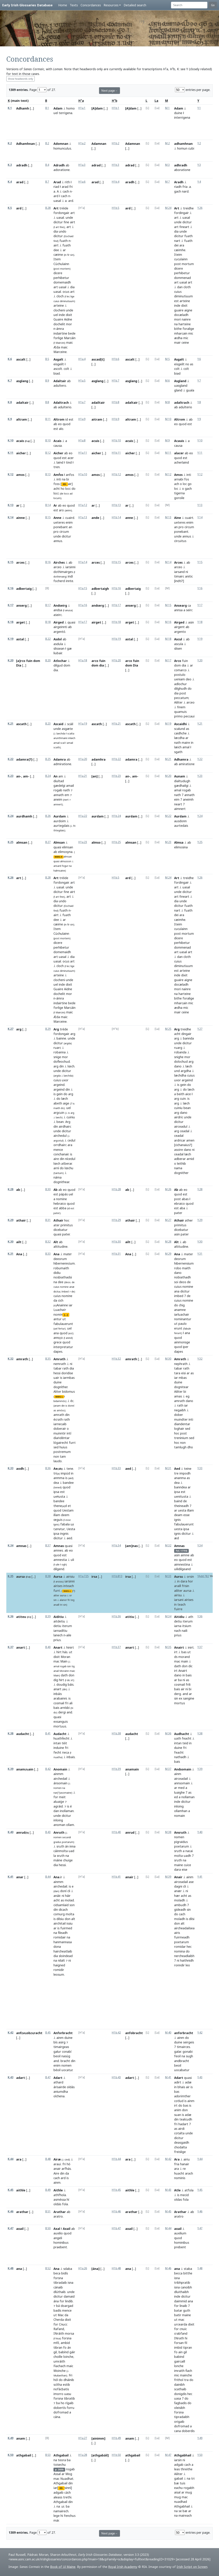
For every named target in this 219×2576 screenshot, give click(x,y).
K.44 (10, 2159)
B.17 (48, 605)
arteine (58, 305)
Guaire (58, 319)
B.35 (48, 1359)
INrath (179, 2338)
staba (188, 2269)
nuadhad (180, 2501)
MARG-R (58, 857)
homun (182, 148)
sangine (188, 1698)
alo (61, 429)
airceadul (180, 1126)
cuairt (189, 518)
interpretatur (63, 1347)
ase (191, 1882)
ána (56, 2301)
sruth (60, 1846)
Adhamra (181, 759)
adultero (59, 385)
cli (68, 1891)
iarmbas (69, 1378)
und (177, 1071)
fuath (63, 241)
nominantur (182, 1319)
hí (68, 2199)
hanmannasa (62, 1942)
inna (72, 1846)
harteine (185, 324)
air (183, 1689)
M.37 (168, 1769)
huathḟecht (61, 1738)
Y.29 (199, 1220)
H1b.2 (115, 143)
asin (191, 622)
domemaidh (62, 282)
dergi (62, 1712)
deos (182, 1282)
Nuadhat (66, 2478)
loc (185, 484)
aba (182, 1208)
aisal (177, 2492)
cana (177, 2431)
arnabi (178, 479)
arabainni (60, 1698)
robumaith (61, 1268)
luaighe (179, 1792)
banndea (180, 1487)
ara (181, 245)
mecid (184, 2195)
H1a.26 (82, 2268)
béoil (57, 2070)
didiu (57, 1273)
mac (56, 1661)
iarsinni (70, 567)
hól (55, 2380)
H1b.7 (115, 380)
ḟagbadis (180, 2403)
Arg (56, 1029)
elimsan (67, 847)
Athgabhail (182, 2455)
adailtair (98, 402)
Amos (178, 475)
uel (55, 113)
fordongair (61, 213)
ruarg (178, 1047)
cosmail (58, 1703)
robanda (180, 1052)
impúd (65, 1473)
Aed (177, 1468)
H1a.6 (81, 182)
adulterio (64, 407)
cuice (187, 1865)
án (67, 1846)
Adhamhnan (25, 143)
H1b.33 (116, 1468)
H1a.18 (82, 660)
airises (57, 1586)
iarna (177, 1626)
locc (68, 488)
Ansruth (180, 1832)
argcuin (58, 1112)
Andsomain (182, 1769)
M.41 (168, 2077)
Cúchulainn (61, 264)
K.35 (10, 1576)
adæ (188, 2082)
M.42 (168, 2159)
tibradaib (60, 2282)
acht (56, 488)
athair (21, 1220)
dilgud (58, 665)
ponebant (60, 527)
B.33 (48, 1254)
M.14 (168, 562)
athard (58, 2082)
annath (58, 795)
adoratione (61, 170)
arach (189, 2173)
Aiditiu (58, 1617)
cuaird (69, 518)
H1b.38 (116, 1733)
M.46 (168, 2268)
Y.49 (199, 2438)
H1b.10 (116, 440)
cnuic (183, 2329)
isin (69, 1666)
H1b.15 (116, 562)
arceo (57, 567)
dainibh (179, 2384)
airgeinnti (60, 627)
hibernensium (184, 1263)
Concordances (91, 5)
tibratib (69, 2398)
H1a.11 (82, 453)
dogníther (60, 1387)
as (191, 364)
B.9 (47, 380)
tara (177, 1373)
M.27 (168, 1220)
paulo (182, 1323)
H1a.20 (82, 759)
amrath (22, 1359)
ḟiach (188, 2371)
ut (64, 1319)
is (54, 1094)
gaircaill (179, 2361)
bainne (61, 1038)
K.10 (10, 440)
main (184, 1661)
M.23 (168, 842)
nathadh (180, 1757)
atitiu (129, 1617)
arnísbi (65, 1708)
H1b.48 (116, 2268)
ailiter (178, 1590)
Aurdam (59, 816)
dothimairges (63, 572)
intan (57, 1743)
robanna (59, 1052)
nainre (186, 319)
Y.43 (199, 2077)
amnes (58, 1550)
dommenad (182, 278)
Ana (19, 1254)
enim (69, 522)
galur (57, 2051)
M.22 (168, 816)
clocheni (59, 310)
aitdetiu (59, 1621)
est (176, 301)
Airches (59, 562)
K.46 (10, 2211)
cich (60, 1300)
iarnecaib (59, 1424)
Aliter (57, 1391)
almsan (21, 842)
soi (176, 1282)
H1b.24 (116, 816)
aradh (129, 182)
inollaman (67, 1811)
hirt (59, 1652)
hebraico (59, 1203)
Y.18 (199, 622)
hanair (184, 2164)
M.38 (168, 1832)
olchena (59, 2096)
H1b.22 (116, 759)
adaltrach (181, 402)
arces (20, 562)
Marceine (60, 352)
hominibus (60, 2242)
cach (66, 191)
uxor (65, 1080)
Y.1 (199, 108)
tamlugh (180, 1447)
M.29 (168, 1254)
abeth (57, 1103)
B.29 (48, 1029)
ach (176, 484)
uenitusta (181, 1496)
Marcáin (69, 338)
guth (186, 2310)
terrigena (65, 113)
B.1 (47, 108)
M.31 (168, 1468)
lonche (178, 2366)
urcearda (180, 2324)
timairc (179, 576)
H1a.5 (81, 380)
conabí (66, 2051)
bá (58, 2306)
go (190, 484)
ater (56, 1225)
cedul (71, 1140)
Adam (57, 108)
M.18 (168, 639)
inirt (191, 1647)
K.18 (10, 622)
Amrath (59, 1359)
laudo (57, 1461)
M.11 (168, 453)
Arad (57, 182)
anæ (71, 1286)
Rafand (58, 2329)
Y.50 (199, 2455)
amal (185, 747)
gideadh (180, 1909)
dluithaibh (181, 2292)
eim (176, 799)
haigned (59, 1965)
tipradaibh (181, 2417)
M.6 (167, 380)
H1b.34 (116, 1545)
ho (62, 488)
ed (176, 1797)
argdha (186, 1071)
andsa (57, 610)
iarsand (179, 572)
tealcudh (185, 2119)
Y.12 (199, 474)
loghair (179, 1428)
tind (69, 462)
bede (71, 333)
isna (70, 2282)
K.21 (10, 723)
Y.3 (199, 165)
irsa (128, 1576)
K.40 (10, 1832)
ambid (65, 2343)
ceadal (184, 1131)
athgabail (23, 2455)
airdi (181, 2128)
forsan (179, 2343)
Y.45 (199, 2190)
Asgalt (58, 359)
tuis (182, 2483)
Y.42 (199, 2032)
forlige (58, 338)
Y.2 (199, 143)
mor (69, 324)
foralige (188, 328)
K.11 (10, 453)
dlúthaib (59, 2292)
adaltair (22, 402)
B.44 (48, 1877)
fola (65, 2204)
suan (177, 2115)
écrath (58, 1419)
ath (190, 1617)
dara (183, 1581)
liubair (57, 653)
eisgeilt (58, 364)
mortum (188, 264)
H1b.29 (116, 1220)
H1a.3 (81, 165)
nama (178, 1168)
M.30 (168, 1359)
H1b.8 (115, 402)
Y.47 (199, 2228)
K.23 (10, 776)
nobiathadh (182, 1277)
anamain (132, 1769)
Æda (56, 347)
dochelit (59, 324)
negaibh (180, 1410)
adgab (178, 2464)
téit (64, 1743)
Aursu (178, 1576)
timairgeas (61, 2047)
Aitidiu (179, 1617)
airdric (178, 1117)
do (73, 488)
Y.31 (199, 1254)
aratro (58, 2216)
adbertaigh (100, 588)
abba (62, 1208)
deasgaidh (181, 2142)
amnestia (60, 1560)
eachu (178, 2488)
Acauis (179, 441)
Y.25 (199, 842)
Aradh (178, 182)
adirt (177, 2082)
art (72, 213)
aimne (185, 1555)
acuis (95, 441)
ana (56, 1333)
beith (180, 1094)
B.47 (48, 2077)
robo (177, 1268)
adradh (21, 165)
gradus (57, 1842)
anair (129, 1877)
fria (185, 186)
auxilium (180, 2233)
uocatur (66, 2070)
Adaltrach (61, 402)
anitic (189, 576)
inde (62, 315)
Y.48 (199, 2268)
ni (187, 572)
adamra (131, 759)
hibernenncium (64, 1263)
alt (73, 1919)
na (176, 324)
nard (185, 191)
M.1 (167, 108)
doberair (59, 1428)
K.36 (10, 1616)
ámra (60, 328)
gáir (72, 2352)
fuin (185, 661)
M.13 (168, 517)
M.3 (167, 165)
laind (59, 462)
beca (56, 2273)
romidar (180, 1946)
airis (177, 1933)
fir (68, 254)
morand (184, 1657)
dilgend (58, 1569)
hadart (183, 2124)
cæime (58, 254)
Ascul (178, 639)
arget (20, 622)
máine (57, 1860)
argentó (59, 631)
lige (72, 296)
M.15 (168, 605)
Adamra (59, 759)
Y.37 (199, 1647)
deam (178, 1515)
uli (72, 1560)
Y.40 (199, 1832)
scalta (70, 733)
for (55, 1797)
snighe (178, 1057)
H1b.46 (116, 2211)
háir (68, 1896)
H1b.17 (116, 605)
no (187, 364)
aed (69, 1538)
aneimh (188, 799)
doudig (61, 1684)
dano (178, 1066)
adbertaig (24, 588)
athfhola (59, 2195)
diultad (58, 781)
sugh (189, 2056)
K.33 (10, 1468)
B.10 (48, 440)
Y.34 (199, 1545)
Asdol (57, 639)
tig (73, 1666)
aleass (57, 2497)
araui (57, 2164)
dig (55, 1680)
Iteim (178, 254)
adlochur (180, 684)
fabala (65, 1524)
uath (177, 1738)
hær (177, 1896)
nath (177, 742)
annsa (178, 610)
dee (56, 250)
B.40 (48, 1647)
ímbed (65, 1291)
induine (58, 1748)
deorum (180, 1259)
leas (177, 2469)
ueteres (59, 522)
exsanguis (60, 1721)
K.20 (10, 660)
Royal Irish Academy (122, 2567)
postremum (62, 1452)
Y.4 (199, 182)
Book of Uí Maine (62, 2567)
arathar (22, 2212)
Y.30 (199, 1242)
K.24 (10, 816)
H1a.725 (83, 1576)
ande (95, 518)
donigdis (180, 2394)
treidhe (188, 208)
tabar (57, 1368)
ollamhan (180, 1811)
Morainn (64, 1671)
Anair (178, 1877)
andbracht (181, 2061)
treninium (181, 1438)
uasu (67, 2394)
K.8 (10, 402)
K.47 (10, 2228)
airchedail (60, 1778)
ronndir (179, 1965)
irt (175, 1652)
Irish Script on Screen (192, 2567)
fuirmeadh (181, 1937)
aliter (56, 1595)
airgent (179, 627)
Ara (177, 2159)
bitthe (187, 2273)
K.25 (10, 842)
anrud (129, 1832)
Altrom (58, 419)
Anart (57, 1647)
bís (55, 2042)
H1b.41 (116, 1877)
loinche (68, 2356)
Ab (55, 1190)
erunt (178, 1328)
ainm (177, 1774)
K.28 (10, 1189)
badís (57, 2310)
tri (61, 1604)
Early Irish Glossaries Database (27, 5)
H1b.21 (116, 723)
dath (64, 1675)
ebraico (179, 1203)
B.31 (48, 1220)
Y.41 (199, 1877)
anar (19, 1877)
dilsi (191, 1919)
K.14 (10, 517)
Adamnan (98, 143)
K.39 (10, 1769)
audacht (22, 1734)
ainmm (58, 1774)
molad (69, 1900)
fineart (184, 227)
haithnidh (187, 1960)
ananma (180, 1478)
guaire (178, 310)
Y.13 (199, 505)
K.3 (10, 165)
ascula (178, 644)
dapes (57, 1351)
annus (57, 541)
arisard (57, 866)
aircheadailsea (184, 1928)
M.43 (168, 2190)
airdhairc (65, 1126)
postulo (179, 674)
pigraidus (181, 1842)
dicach (63, 1909)
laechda (60, 733)
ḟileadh (63, 1933)
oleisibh (179, 2408)
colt (66, 369)
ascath (21, 724)
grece (57, 1342)
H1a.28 (82, 2455)
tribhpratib (182, 2282)
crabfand (180, 2333)
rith (67, 182)
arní (56, 1168)
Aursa (57, 1576)
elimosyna (65, 852)
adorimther (182, 2096)
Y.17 (199, 605)
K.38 (10, 1733)
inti (58, 479)
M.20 (168, 776)
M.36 (168, 1733)
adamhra (98, 759)
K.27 (10, 1029)
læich (178, 747)
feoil (177, 2056)
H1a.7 (81, 402)
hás (64, 1652)
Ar (55, 505)
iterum (67, 1626)
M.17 (168, 660)
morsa (69, 2333)
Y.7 (199, 380)
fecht (57, 1752)
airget (96, 622)
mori (177, 319)
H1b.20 (116, 660)
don (71, 1675)
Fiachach (59, 2366)
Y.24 (199, 816)
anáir (56, 1896)
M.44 (168, 2228)
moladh (179, 1900)
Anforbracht (63, 2033)
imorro (58, 2394)
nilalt (61, 1960)
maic (69, 342)
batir (177, 2315)
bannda (188, 1038)
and (69, 1712)
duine (178, 113)
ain (180, 2352)
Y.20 (199, 660)
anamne (180, 1310)
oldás (71, 2087)
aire (56, 1159)
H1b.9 (115, 419)
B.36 (48, 1468)
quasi (71, 622)
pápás (63, 1194)
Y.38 (199, 1733)
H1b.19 (116, 639)
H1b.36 (116, 1616)
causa (57, 445)
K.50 (10, 2455)
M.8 (167, 402)
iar (70, 1305)
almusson (65, 861)
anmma (58, 1478)
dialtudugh (182, 781)
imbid (178, 2347)
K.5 (10, 208)
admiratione (62, 764)
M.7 (167, 182)
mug (188, 2492)
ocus (66, 291)
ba (180, 1680)
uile (57, 1564)
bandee (68, 1482)
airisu (178, 1595)
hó (68, 2164)
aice (188, 1094)
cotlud (178, 2101)
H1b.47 (116, 2228)
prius (57, 1640)
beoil (57, 2056)
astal (20, 639)
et (69, 1506)
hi (186, 2338)
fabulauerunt (63, 1324)
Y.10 (199, 440)
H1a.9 (81, 419)
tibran (57, 2347)
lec (68, 296)
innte (69, 581)
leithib (181, 1163)
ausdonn (180, 821)
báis (71, 1684)
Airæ (57, 2159)
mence (58, 1149)
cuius (56, 301)
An (55, 776)
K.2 (10, 143)
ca (189, 605)
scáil (70, 724)
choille (57, 2356)
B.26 (48, 816)
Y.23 (199, 776)
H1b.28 (116, 1189)
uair (56, 1378)
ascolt (57, 369)
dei (176, 245)
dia (55, 231)
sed (56, 1447)
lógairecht (60, 1442)
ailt (18, 1242)
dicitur (58, 222)
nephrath (181, 1364)
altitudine (60, 1246)
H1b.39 (116, 1769)
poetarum (181, 1846)
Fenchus (69, 2516)
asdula (58, 644)
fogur (65, 866)
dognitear (181, 1387)
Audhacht (181, 1734)
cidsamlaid (61, 1905)
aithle (20, 2190)
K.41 (10, 1877)
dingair (186, 1034)
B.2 (47, 143)
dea (56, 1482)
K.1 (10, 108)
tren (56, 467)
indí (70, 576)
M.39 (168, 1877)
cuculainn (181, 259)
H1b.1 (115, 108)
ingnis (64, 1533)
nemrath (59, 1364)
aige (66, 1103)
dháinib (69, 2380)
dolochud (181, 1061)
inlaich (71, 738)
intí (69, 1433)
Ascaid (58, 724)
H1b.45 (116, 2190)
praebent (60, 2247)
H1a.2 (81, 143)
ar (64, 250)
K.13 (10, 505)
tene (69, 1468)
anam (20, 2438)
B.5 (47, 359)
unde (69, 217)
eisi (183, 1373)
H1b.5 (115, 208)
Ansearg (180, 605)
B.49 (48, 2190)
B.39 (48, 1616)
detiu (57, 1626)
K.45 (10, 2190)
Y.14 (199, 517)
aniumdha (60, 2091)
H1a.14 (82, 562)
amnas (21, 1546)
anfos (70, 475)
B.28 (48, 208)
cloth (187, 287)
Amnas (58, 1546)
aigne (188, 310)
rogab (57, 790)
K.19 (10, 639)
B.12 (48, 453)
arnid (190, 1159)
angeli (57, 2238)
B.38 (48, 1576)
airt (72, 222)
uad (71, 1851)
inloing (58, 1820)
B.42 (48, 1769)
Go (213, 5)
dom (67, 665)
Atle (177, 2190)
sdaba (67, 2269)
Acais (57, 441)
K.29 (10, 1220)
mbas (183, 1378)
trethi (67, 2497)
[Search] (189, 5)
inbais (70, 1757)
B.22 (48, 639)
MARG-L (59, 1397)
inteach (68, 1586)
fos (186, 479)
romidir (58, 1970)
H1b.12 (116, 474)
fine (66, 222)
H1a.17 (82, 622)
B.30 (48, 1189)
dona (57, 1946)
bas (183, 1652)
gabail (178, 2478)
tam (63, 1456)
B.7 (47, 182)
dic (68, 1680)
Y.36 (199, 1616)
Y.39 (199, 1769)
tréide (63, 208)
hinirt (70, 1647)
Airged (58, 622)
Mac (61, 2315)
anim (177, 2110)
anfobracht (134, 2033)
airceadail (181, 1778)
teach (181, 1604)
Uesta (70, 1529)
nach (177, 1630)
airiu (186, 2159)
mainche (186, 2375)
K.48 (10, 2268)
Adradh (59, 165)
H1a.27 (82, 2438)
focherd (59, 581)
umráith (59, 2361)
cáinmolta (60, 1851)
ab (67, 165)
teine (187, 1468)
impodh (185, 1473)
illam (56, 1515)
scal (62, 742)
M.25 (168, 1029)
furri (72, 1442)
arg (18, 1029)
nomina (179, 1951)
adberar (180, 1159)
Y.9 (199, 419)
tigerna (179, 493)
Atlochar (60, 661)
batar (178, 2310)
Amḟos (58, 475)
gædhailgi (181, 785)
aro (61, 510)
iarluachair (181, 1314)
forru (70, 2408)
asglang (22, 381)
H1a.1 (81, 108)
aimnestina (182, 1564)
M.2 (167, 143)
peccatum (181, 698)
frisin (185, 1586)
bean (60, 1122)
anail (56, 1671)
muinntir (59, 1433)
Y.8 (199, 402)
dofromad (60, 2412)
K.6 (10, 359)
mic (190, 333)
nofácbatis (61, 2389)
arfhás (66, 2168)
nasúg (65, 2056)
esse (68, 1520)
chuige (68, 1860)
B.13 (48, 474)
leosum (58, 1974)
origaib (179, 2421)
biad (56, 373)
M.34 (168, 1616)
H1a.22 (82, 816)
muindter (181, 1419)
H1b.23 (116, 776)
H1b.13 (116, 505)
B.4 (47, 165)
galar (177, 2051)
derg (177, 1694)
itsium (186, 1626)
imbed (178, 1296)
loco (66, 493)
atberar (66, 1163)
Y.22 (199, 759)
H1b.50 (116, 2455)
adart (20, 2078)
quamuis (180, 712)
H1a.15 (82, 588)
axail (20, 2229)
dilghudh (180, 688)
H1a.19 (82, 723)
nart (177, 241)
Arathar (59, 2212)
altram (21, 419)
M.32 (168, 1545)
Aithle (58, 2190)
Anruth (58, 1832)
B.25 (48, 759)
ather (189, 1220)
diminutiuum (183, 296)
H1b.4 (115, 182)
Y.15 (199, 562)
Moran (65, 1657)
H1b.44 (116, 2159)
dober (178, 1415)
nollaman (188, 1797)
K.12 (10, 474)
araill (177, 1586)
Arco (177, 661)
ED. (64, 484)
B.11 (48, 419)
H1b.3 (115, 165)
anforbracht (183, 2033)
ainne (20, 518)
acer (71, 458)
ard (55, 196)
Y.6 (199, 359)
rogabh (189, 2488)
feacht (186, 1738)
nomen (57, 1788)
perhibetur (61, 278)
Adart (57, 2078)
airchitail (59, 1923)
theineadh (181, 1506)
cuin (183, 1098)
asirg (61, 2042)
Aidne (68, 319)
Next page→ (109, 91)
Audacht (59, 1734)
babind (179, 2356)
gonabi (188, 2051)
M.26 (168, 1189)
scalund (179, 729)
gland (178, 390)
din (61, 1066)
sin (55, 1600)
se (180, 2511)
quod (66, 424)
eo (60, 424)
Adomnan (60, 143)
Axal (56, 2229)
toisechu (59, 2464)
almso (96, 842)
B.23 (48, 723)
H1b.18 (116, 622)
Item (57, 259)
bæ (176, 2483)
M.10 (168, 419)
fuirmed (66, 1928)
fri (71, 186)
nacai (189, 1851)
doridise (67, 1373)
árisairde (59, 2087)
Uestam (68, 1510)
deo (188, 679)
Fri (70, 2375)
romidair (59, 1937)
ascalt (21, 359)
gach (177, 191)
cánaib (58, 2287)
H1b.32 (116, 1359)
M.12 (168, 474)
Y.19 (199, 639)
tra (186, 2380)
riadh (178, 186)
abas (185, 1199)
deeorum (60, 1259)
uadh (187, 1855)
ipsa (56, 1492)
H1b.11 (116, 453)
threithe (186, 2469)
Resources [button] (111, 5)
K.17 (10, 605)
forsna (58, 2278)
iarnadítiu (60, 1630)
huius (63, 1447)
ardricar (179, 1140)
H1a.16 (82, 605)
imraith (179, 2371)
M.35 (168, 1647)
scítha (57, 2384)
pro (56, 531)
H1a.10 (82, 474)
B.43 (48, 1832)
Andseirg (60, 605)
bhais (181, 2087)
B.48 (48, 2159)
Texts (74, 5)
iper (185, 1347)
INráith (58, 2333)
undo (62, 231)
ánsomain (60, 1783)
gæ (69, 648)
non (56, 1456)
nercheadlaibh (184, 1956)
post (177, 264)
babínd (64, 2352)
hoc (66, 1220)
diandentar (182, 1424)
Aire (56, 2173)
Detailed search (135, 5)
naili (184, 1630)
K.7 (10, 380)
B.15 (48, 517)
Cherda (58, 2319)
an (70, 527)
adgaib (58, 2492)
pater (66, 1234)
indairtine (60, 333)
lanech (58, 1635)
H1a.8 (81, 440)
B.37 (48, 1545)
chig (182, 1305)
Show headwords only (20, 78)
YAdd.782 (203, 1576)
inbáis (57, 1694)
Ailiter (178, 702)
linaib (183, 2306)
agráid (58, 1806)
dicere (57, 273)
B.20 (48, 660)
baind (178, 1501)
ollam (70, 1825)
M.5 (167, 359)
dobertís (59, 2408)
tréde (64, 1029)
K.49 (10, 2438)
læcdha (179, 738)
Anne (57, 518)
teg (72, 1600)
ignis (177, 1520)
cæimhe (179, 250)
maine (178, 1865)
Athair (58, 1220)
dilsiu (60, 1919)
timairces (183, 2047)
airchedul (60, 1135)
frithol (178, 2380)
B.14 (48, 505)
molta (178, 1855)
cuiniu (70, 1117)
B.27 (48, 842)
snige (57, 1057)
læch (64, 1098)
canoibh (186, 2287)
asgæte (67, 729)
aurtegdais (61, 825)
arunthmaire (60, 738)
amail (56, 742)
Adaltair (59, 381)
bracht (65, 2061)
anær (178, 1891)
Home (62, 5)
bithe (178, 328)
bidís (64, 2273)
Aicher (58, 453)
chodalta (180, 2147)
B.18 (48, 622)
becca (178, 2273)
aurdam (97, 816)
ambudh (180, 1905)
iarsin (178, 2460)
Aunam (179, 776)
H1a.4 (81, 359)
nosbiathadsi (62, 1277)
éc (72, 1401)
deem (65, 1515)
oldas (178, 2199)
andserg (97, 605)
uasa (177, 2398)
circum (64, 531)
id (66, 419)
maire (186, 742)
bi (67, 479)
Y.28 (199, 1189)
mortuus (59, 1726)
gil (55, 2352)
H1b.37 (116, 1647)
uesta (182, 1510)
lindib (69, 2301)
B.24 (48, 776)
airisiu (70, 1576)
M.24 (168, 208)
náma (57, 1177)
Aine (177, 518)
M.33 (168, 1576)
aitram (96, 419)
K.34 (10, 1545)
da (55, 1300)
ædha (178, 338)
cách (67, 2492)
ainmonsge (182, 1342)
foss (56, 484)
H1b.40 (116, 1832)
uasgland (180, 385)
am (60, 776)
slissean (58, 648)
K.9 (10, 419)
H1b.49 (116, 2438)
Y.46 (199, 2211)
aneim (57, 799)
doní (63, 1891)
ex (180, 1698)
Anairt (179, 1647)
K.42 (10, 2032)
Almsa (178, 842)
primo (178, 716)
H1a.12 (82, 505)
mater (188, 1254)
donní (71, 1405)
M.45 (168, 2211)
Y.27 (199, 1029)
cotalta (179, 2133)
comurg (59, 1914)
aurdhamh (24, 816)
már (56, 2520)
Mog (68, 2474)
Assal (57, 2474)
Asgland (180, 381)
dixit (69, 315)
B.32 (48, 1242)
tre (176, 1473)
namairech (60, 2511)
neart (178, 804)
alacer (179, 453)
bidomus (68, 1391)
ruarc (57, 1047)
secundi (66, 1837)
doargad (67, 2306)
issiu (69, 1923)
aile (68, 1635)
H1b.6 (115, 359)
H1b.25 (116, 842)
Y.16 (199, 588)
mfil (56, 2343)
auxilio (58, 2233)
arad (19, 182)
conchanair (60, 1154)
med (181, 1788)
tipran (187, 2347)
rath (65, 1368)
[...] (32, 108)
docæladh (181, 315)
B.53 (48, 2455)
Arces (178, 562)
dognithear (61, 1182)
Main (63, 1661)
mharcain (180, 333)
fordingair (181, 213)
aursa (63, 1595)
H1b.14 (116, 517)
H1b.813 (117, 1576)
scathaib (180, 2389)
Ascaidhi (180, 724)
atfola (189, 2190)
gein (59, 1094)
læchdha (180, 1075)
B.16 (48, 562)
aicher (21, 453)
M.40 (168, 2032)
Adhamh (22, 108)
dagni (178, 1886)
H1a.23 (82, 842)
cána (56, 2417)
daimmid (180, 2301)
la (54, 1855)
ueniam (179, 679)
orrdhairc (60, 1145)
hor (190, 1581)
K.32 (10, 1359)
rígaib (69, 2403)
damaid (69, 2296)
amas (178, 1396)
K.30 (10, 1242)
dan (180, 287)
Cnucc (63, 2324)
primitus (67, 1225)
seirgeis (188, 2042)
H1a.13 (82, 517)
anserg (21, 605)
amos (20, 475)
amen (190, 1140)
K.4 (10, 182)
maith (56, 1108)
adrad (96, 165)
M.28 (168, 1242)
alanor (63, 1600)
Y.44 (199, 2159)
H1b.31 (116, 1254)
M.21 (168, 759)
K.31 (10, 1254)
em (67, 795)
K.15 (10, 562)
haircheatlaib (62, 1951)
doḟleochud (61, 1061)
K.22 (10, 759)
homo (70, 108)
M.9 (167, 440)
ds (175, 1657)
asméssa (59, 2199)
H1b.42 (116, 2032)
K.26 (10, 877)
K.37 (10, 1647)
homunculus (62, 148)
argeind (59, 1085)
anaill (56, 1604)
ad (71, 493)
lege (56, 2516)
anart (20, 1647)
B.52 (48, 2268)
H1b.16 (116, 588)
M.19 (168, 723)
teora (62, 2460)
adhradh (180, 165)
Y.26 (199, 208)
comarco (180, 670)
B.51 (48, 2211)
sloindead (66, 1956)
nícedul (70, 1159)
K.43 (10, 2077)
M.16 (168, 622)
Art (56, 208)
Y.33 (199, 1468)
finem (181, 707)
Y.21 (199, 723)
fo (64, 2347)
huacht (179, 2173)
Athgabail (61, 2455)
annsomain (182, 1783)
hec (189, 1946)
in (192, 742)
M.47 (168, 2455)
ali (70, 1703)
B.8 (47, 402)
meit (62, 1797)
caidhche (180, 733)
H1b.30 (116, 1242)
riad (56, 186)
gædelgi (59, 785)
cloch (60, 296)
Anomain (60, 1769)
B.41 (48, 1733)
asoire (178, 1149)
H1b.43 (116, 2077)
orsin (190, 1576)
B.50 (48, 2228)
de (73, 1282)
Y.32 (199, 1359)
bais (56, 1708)
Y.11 (199, 453)
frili (188, 1684)
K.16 (10, 588)
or (70, 1595)
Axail (66, 2229)
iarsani (178, 1600)
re (184, 2168)
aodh (20, 1468)
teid (185, 1743)
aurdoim (59, 821)
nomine (61, 1199)
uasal (57, 201)
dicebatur (60, 1230)
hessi (57, 1373)
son (72, 1905)
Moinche (59, 2371)
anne (129, 518)
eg (187, 1396)
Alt (55, 1242)
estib (66, 2384)
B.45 (48, 2032)
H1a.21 (82, 776)
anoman (59, 1825)
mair (177, 342)
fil (186, 2343)
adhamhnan (183, 143)
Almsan (59, 842)
